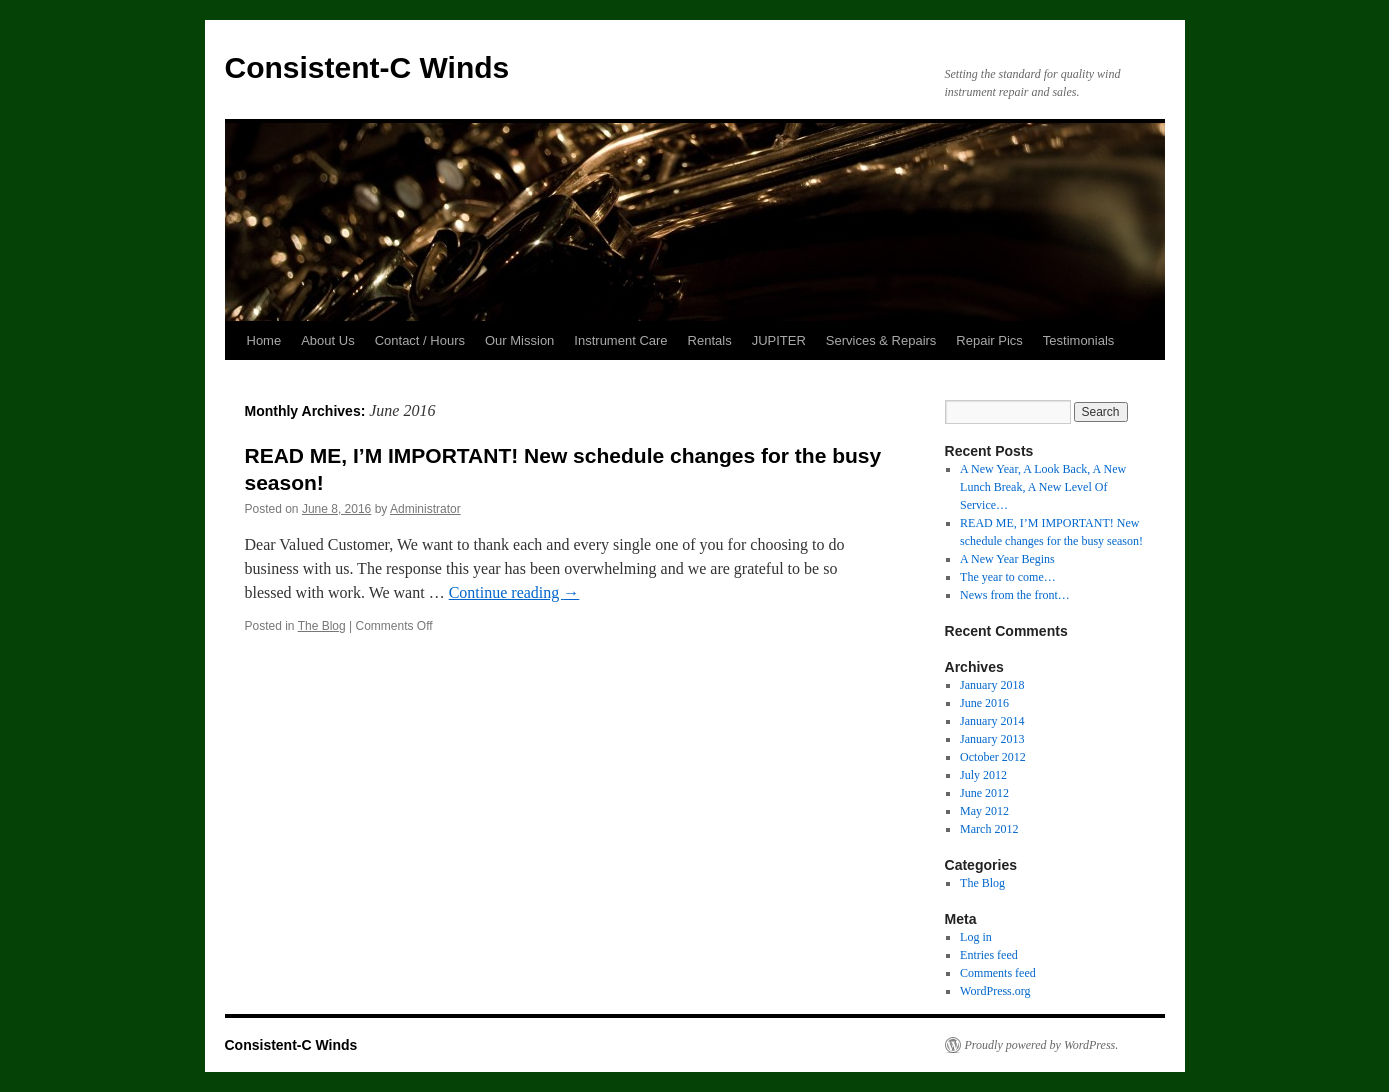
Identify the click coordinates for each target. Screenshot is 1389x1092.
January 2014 (992, 721)
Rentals (710, 340)
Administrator (425, 509)
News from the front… (1015, 595)
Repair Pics (989, 340)
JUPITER (779, 340)
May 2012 (984, 811)
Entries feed (989, 955)
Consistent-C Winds (367, 67)
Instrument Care (620, 340)
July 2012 (983, 775)
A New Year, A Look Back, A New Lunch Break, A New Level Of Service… (1043, 487)
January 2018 (992, 685)
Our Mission (519, 340)
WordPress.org (995, 991)
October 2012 (993, 757)
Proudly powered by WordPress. (1042, 1045)
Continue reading (514, 592)
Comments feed (998, 973)
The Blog (322, 626)
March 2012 (989, 829)
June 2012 (984, 793)
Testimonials (1079, 340)
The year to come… (1008, 577)
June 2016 (984, 703)
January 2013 (992, 739)
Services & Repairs (881, 340)
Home (264, 340)
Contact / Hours (420, 340)
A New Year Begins (1007, 559)
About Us (327, 340)
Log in (976, 937)
